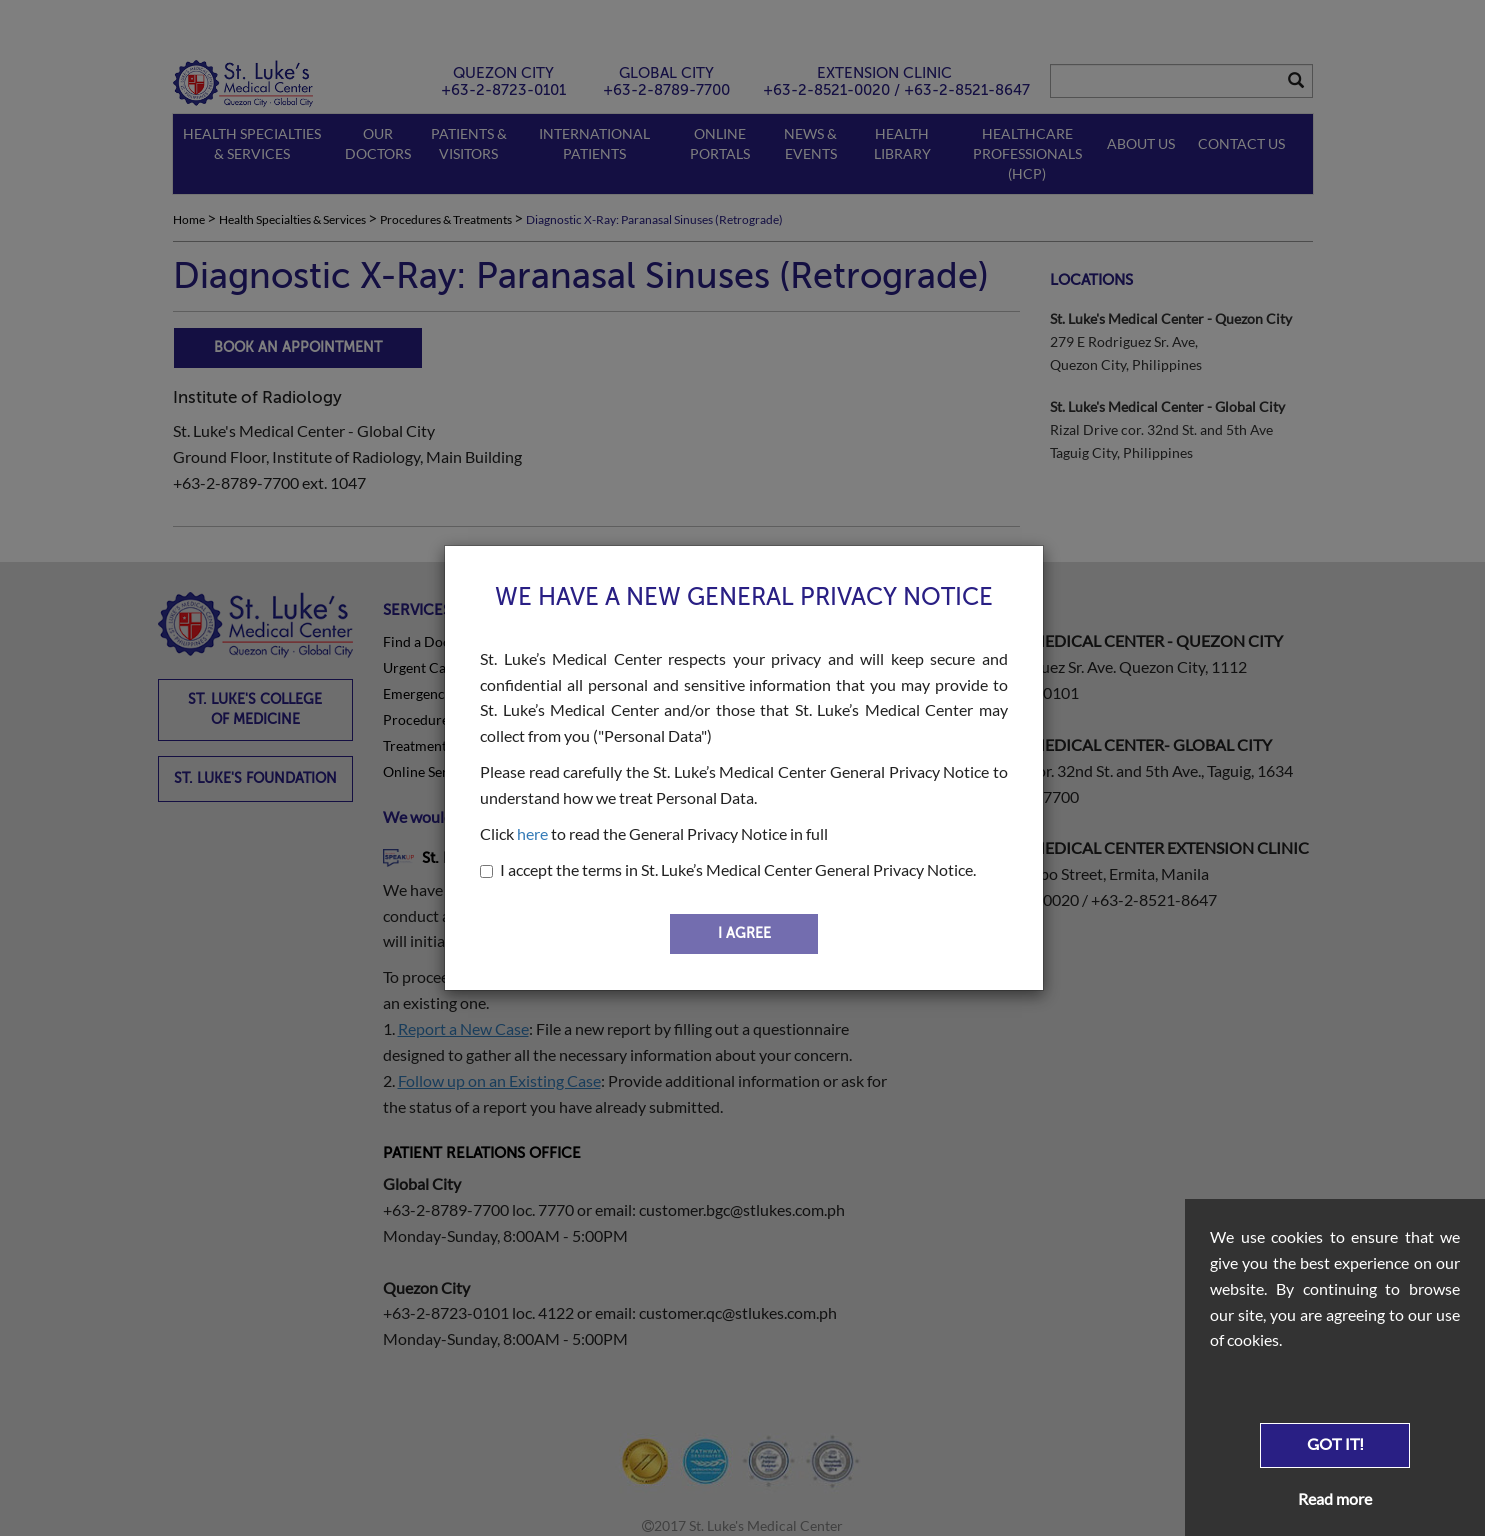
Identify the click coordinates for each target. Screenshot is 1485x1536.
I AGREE (744, 933)
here (532, 833)
